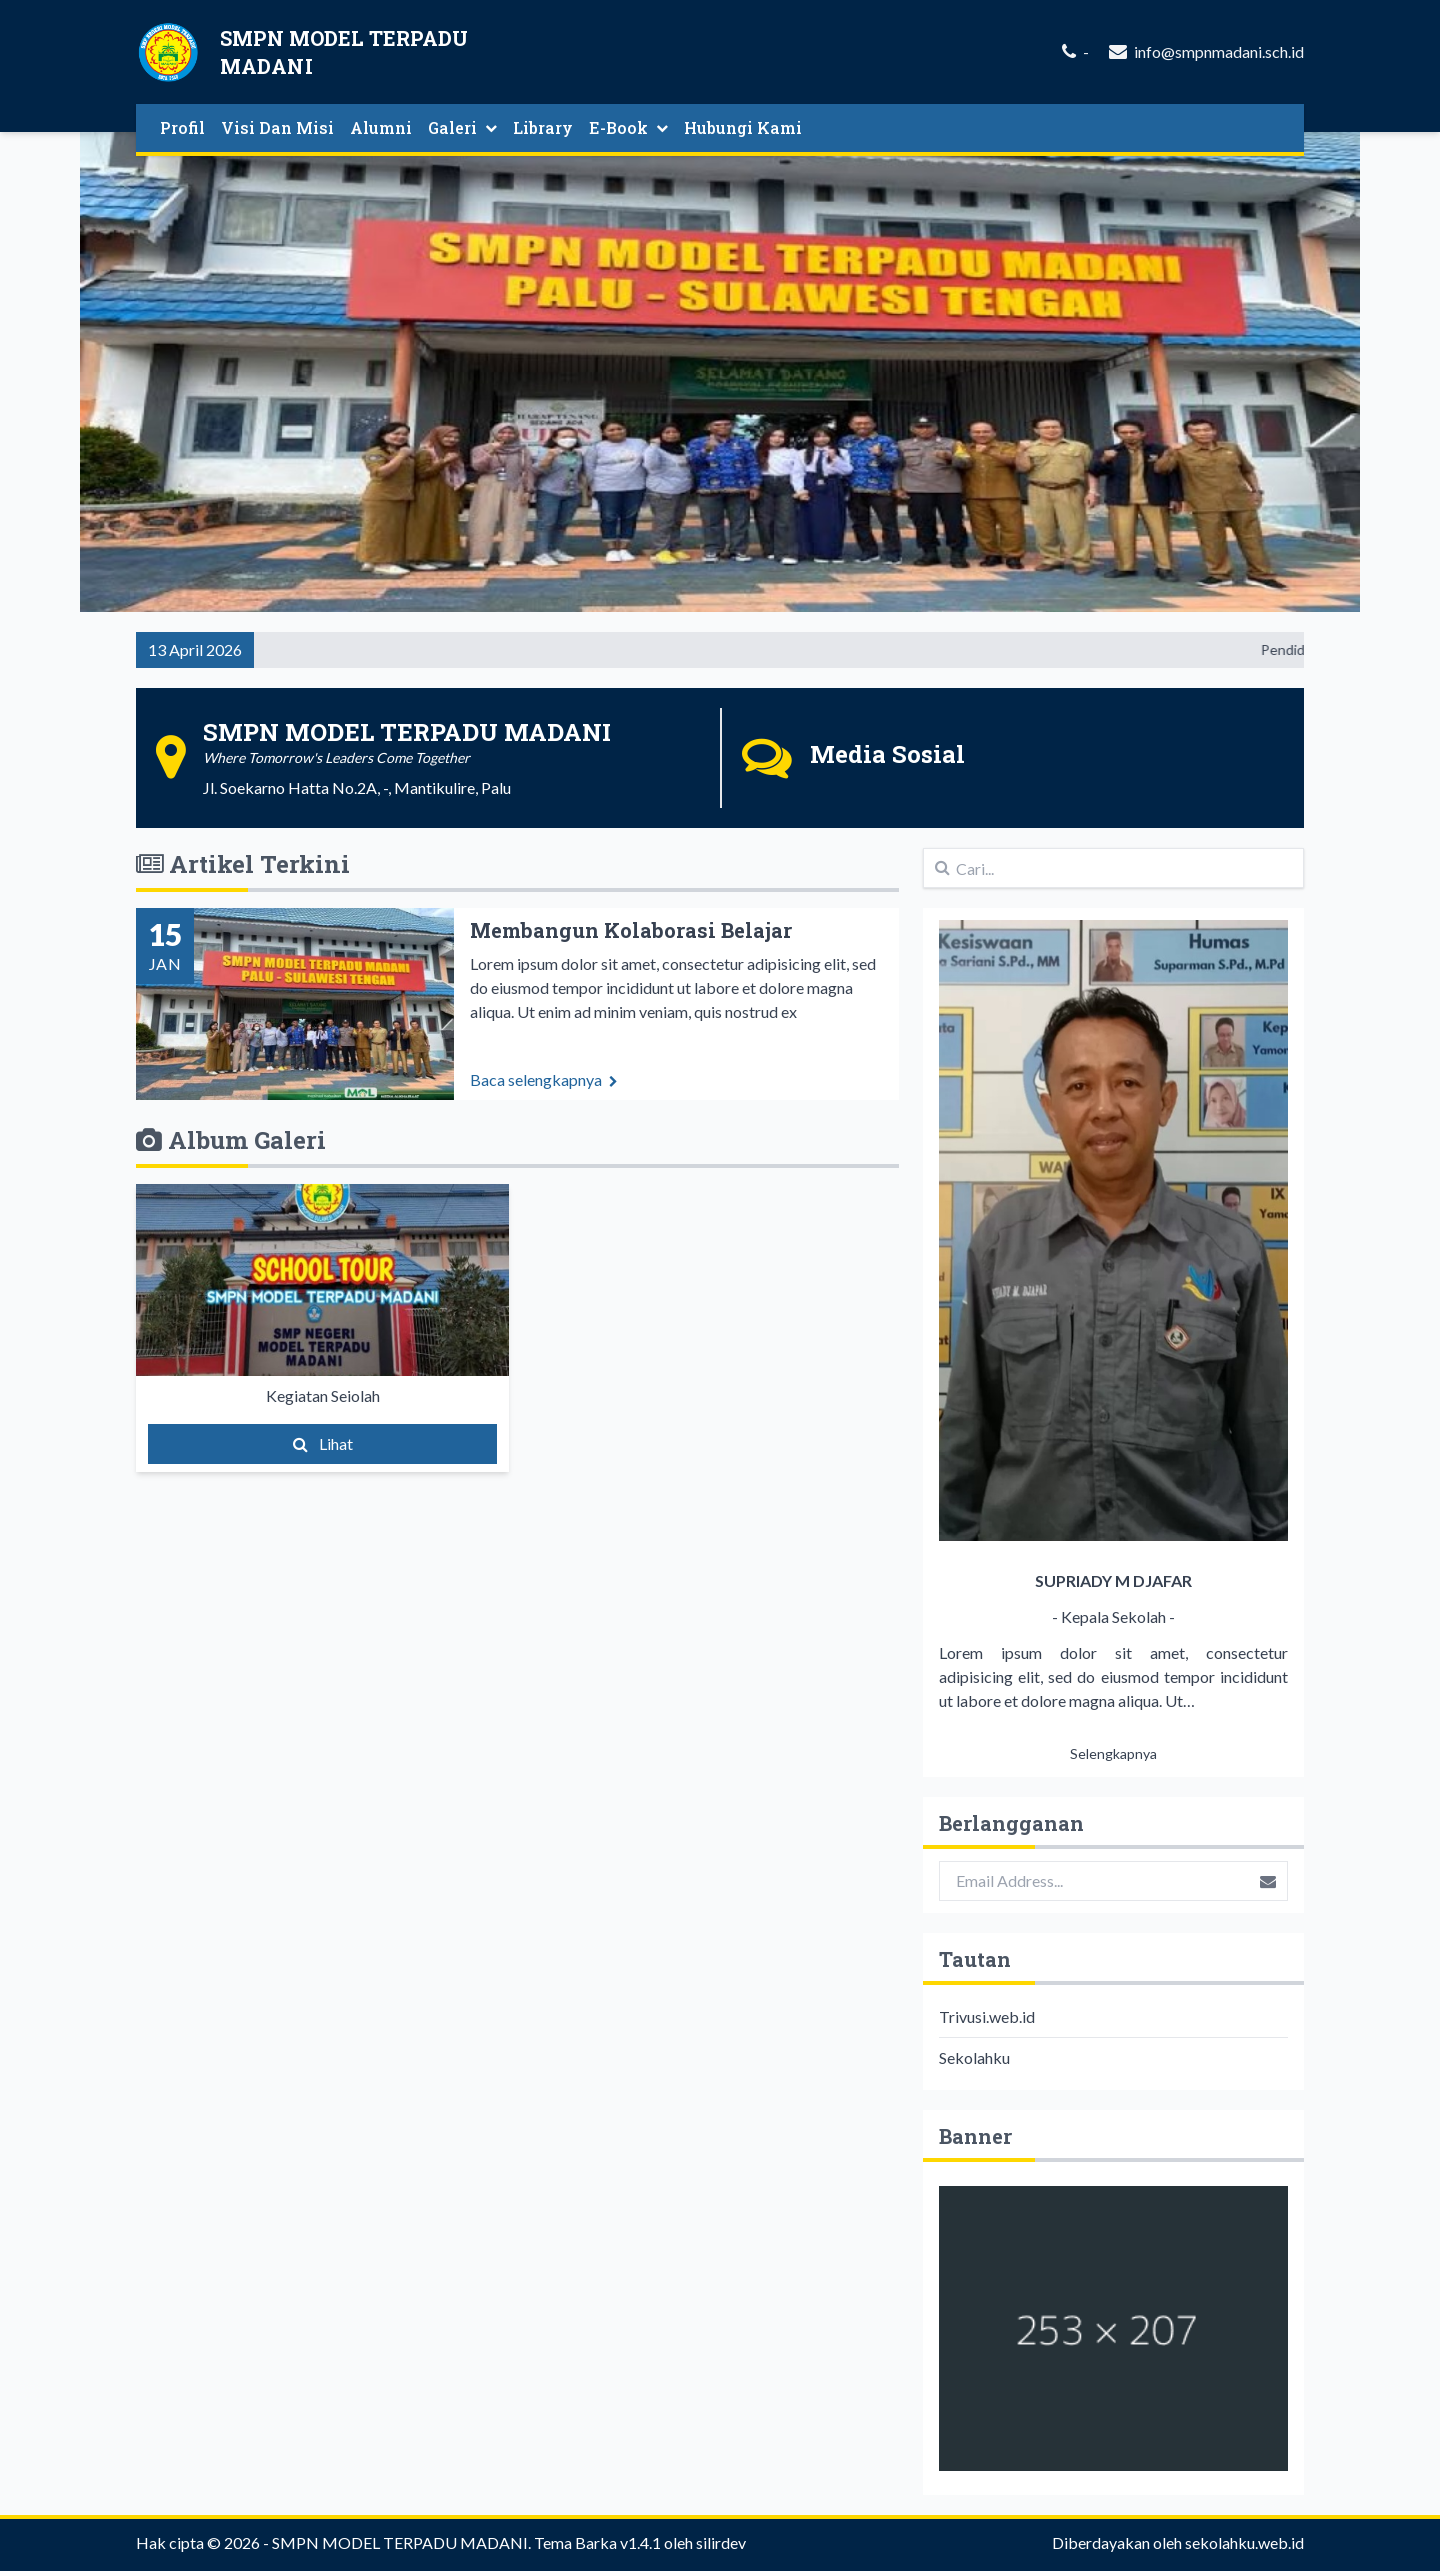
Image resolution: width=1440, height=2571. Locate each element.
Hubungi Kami (743, 127)
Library (543, 127)
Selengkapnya (1113, 1753)
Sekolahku (974, 2057)
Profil (182, 127)
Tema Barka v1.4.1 (597, 2542)
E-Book (628, 127)
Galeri (462, 127)
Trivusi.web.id (987, 2016)
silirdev (721, 2542)
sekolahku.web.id (1244, 2542)
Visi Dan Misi (277, 127)
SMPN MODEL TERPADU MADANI (400, 2542)
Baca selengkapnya (544, 1088)
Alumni (381, 127)
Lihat (323, 1443)
